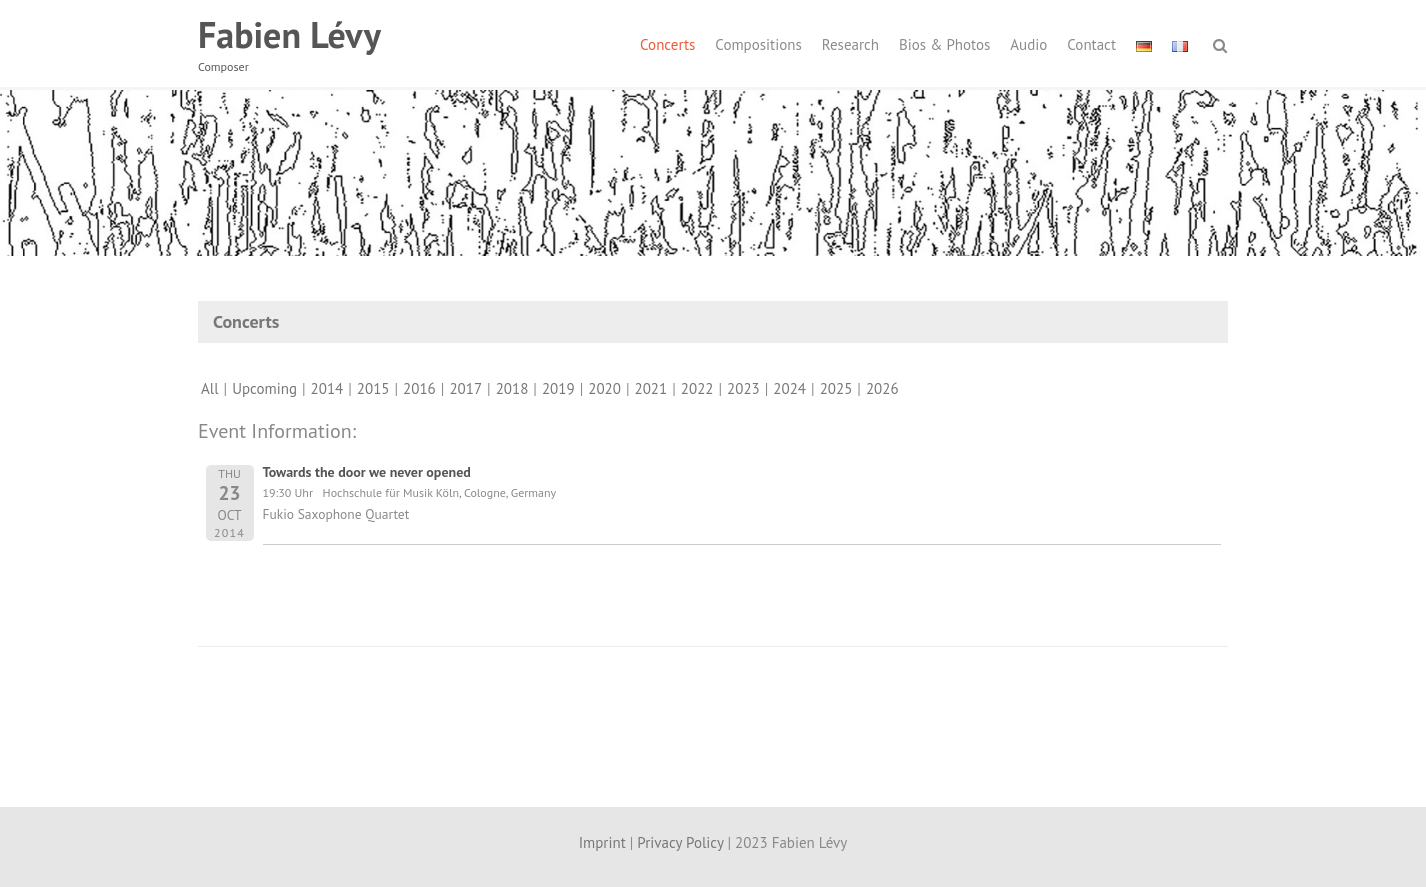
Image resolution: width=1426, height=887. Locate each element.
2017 (465, 388)
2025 (836, 388)
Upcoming (264, 388)
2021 (651, 388)
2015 (373, 388)
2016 (419, 388)
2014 (327, 388)
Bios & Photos (944, 44)
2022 (697, 388)
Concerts (667, 44)
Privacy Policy (680, 842)
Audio (1028, 44)
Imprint (602, 842)
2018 (512, 388)
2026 (882, 388)
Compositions (758, 44)
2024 (789, 388)
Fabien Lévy (289, 34)
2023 (743, 388)
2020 (604, 388)
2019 (558, 388)
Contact (1091, 44)
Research (850, 44)
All (210, 388)
